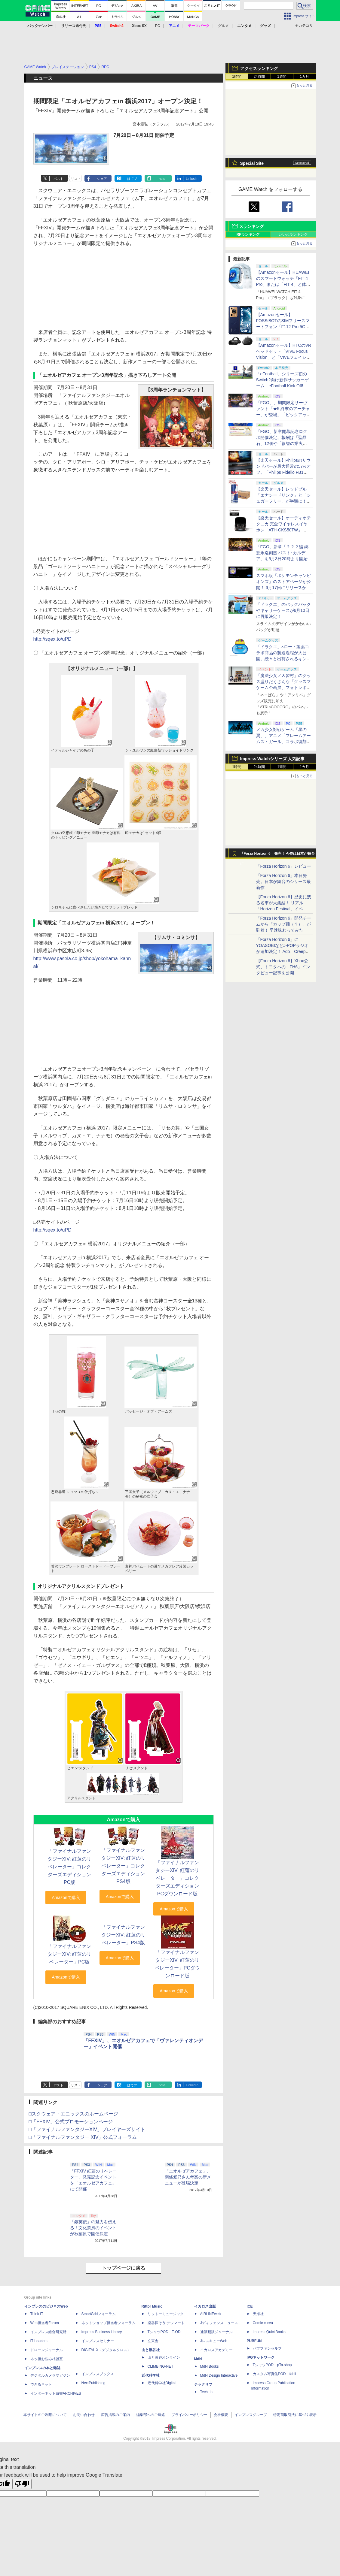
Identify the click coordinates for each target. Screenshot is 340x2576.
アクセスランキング (259, 68)
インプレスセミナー (97, 2341)
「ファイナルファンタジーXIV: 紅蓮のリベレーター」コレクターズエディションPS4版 (123, 1866)
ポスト (58, 178)
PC (157, 26)
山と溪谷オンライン (164, 2357)
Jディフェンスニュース (219, 2323)
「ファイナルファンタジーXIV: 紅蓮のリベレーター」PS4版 (123, 1934)
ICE (250, 2306)
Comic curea (263, 2323)
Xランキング (252, 226)
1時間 (236, 76)
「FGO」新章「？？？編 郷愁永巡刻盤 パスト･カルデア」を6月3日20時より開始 (282, 552)
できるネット (41, 2384)
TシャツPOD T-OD (164, 2332)
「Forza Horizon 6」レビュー (283, 866)
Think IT (36, 2314)
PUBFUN (254, 2341)
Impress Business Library (101, 2332)
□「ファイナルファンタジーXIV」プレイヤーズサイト (87, 2129)
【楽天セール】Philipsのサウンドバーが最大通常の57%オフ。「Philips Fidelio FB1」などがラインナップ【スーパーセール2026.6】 (283, 472)
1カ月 (304, 76)
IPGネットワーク (261, 2357)
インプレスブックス (97, 2374)
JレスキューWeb (213, 2341)
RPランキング (248, 234)
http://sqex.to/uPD (52, 639)
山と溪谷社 (151, 2350)
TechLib (206, 2392)
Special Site (252, 163)
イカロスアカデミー (216, 2350)
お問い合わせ (84, 2415)
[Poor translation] (22, 2484)
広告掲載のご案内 (115, 2415)
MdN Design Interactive (219, 2375)
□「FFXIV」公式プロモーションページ (71, 2121)
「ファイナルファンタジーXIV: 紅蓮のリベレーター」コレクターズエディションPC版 (69, 1867)
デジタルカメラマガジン (50, 2375)
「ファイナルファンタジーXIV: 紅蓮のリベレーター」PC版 (69, 1954)
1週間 (281, 76)
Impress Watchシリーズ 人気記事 (272, 758)
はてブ (132, 178)
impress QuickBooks (269, 2332)
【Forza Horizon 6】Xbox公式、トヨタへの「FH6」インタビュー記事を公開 (283, 966)
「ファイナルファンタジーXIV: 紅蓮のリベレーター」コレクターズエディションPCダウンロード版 (177, 1878)
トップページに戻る (123, 2268)
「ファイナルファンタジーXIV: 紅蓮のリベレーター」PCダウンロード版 (177, 1964)
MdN (198, 2359)
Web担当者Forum (44, 2323)
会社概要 (221, 2415)
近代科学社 (151, 2375)
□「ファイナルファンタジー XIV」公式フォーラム (83, 2137)
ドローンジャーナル (46, 2350)
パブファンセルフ (267, 2348)
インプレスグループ (250, 2415)
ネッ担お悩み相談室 (46, 2359)
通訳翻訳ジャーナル (216, 2332)
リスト (76, 178)
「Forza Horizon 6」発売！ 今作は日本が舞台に (277, 855)
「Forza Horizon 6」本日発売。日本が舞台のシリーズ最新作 (283, 881)
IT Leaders (38, 2341)
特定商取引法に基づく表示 (295, 2415)
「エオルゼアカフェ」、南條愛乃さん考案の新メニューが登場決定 (188, 2177)
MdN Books (209, 2366)
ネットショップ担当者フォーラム (108, 2323)
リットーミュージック (166, 2314)
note (162, 178)
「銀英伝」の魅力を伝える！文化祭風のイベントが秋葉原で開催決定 (93, 2227)
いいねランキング (293, 234)
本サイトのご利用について (45, 2415)
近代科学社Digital (162, 2383)
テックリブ (203, 2384)
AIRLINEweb (210, 2314)
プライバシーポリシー (189, 2415)
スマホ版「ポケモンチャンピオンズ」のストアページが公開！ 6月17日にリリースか (283, 581)
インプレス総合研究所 (48, 2332)
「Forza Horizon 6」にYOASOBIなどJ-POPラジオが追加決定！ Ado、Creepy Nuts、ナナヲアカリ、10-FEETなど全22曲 (282, 951)
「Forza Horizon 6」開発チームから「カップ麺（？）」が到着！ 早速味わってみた (283, 924)
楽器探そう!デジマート (166, 2323)
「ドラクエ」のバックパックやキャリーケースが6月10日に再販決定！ (283, 610)
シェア (102, 178)
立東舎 (153, 2341)
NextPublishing (93, 2383)
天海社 (258, 2314)
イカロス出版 (205, 2306)
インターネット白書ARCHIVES (55, 2393)
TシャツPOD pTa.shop (272, 2365)
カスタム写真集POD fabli (274, 2374)
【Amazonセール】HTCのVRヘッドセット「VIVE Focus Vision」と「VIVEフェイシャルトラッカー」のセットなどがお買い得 (283, 357)
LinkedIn (192, 178)
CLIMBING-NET (160, 2366)
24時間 (259, 76)
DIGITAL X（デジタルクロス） (106, 2350)
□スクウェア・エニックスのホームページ (73, 2113)
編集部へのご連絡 (150, 2415)
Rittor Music (152, 2306)
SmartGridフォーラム (98, 2314)
